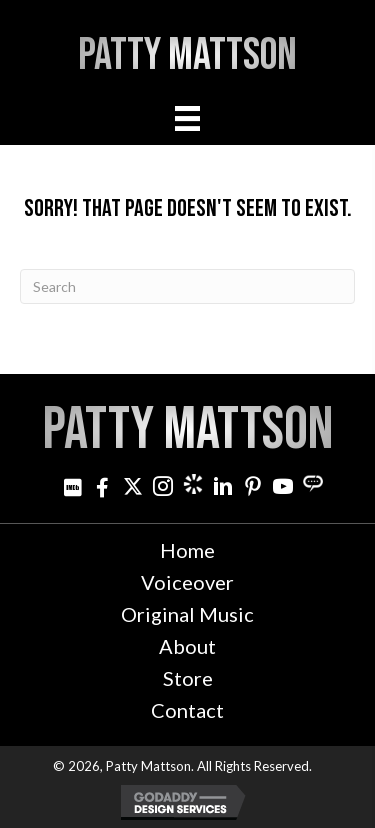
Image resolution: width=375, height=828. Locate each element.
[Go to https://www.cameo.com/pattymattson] (193, 484)
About (187, 646)
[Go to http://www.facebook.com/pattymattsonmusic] (103, 488)
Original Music (187, 614)
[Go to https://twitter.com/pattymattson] (133, 488)
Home (187, 550)
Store (188, 678)
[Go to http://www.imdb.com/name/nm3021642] (73, 488)
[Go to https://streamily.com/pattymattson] (313, 484)
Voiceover (187, 582)
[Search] (187, 286)
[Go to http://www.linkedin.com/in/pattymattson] (223, 488)
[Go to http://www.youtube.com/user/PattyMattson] (283, 488)
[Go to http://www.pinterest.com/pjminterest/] (253, 488)
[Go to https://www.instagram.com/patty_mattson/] (163, 488)
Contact (187, 710)
